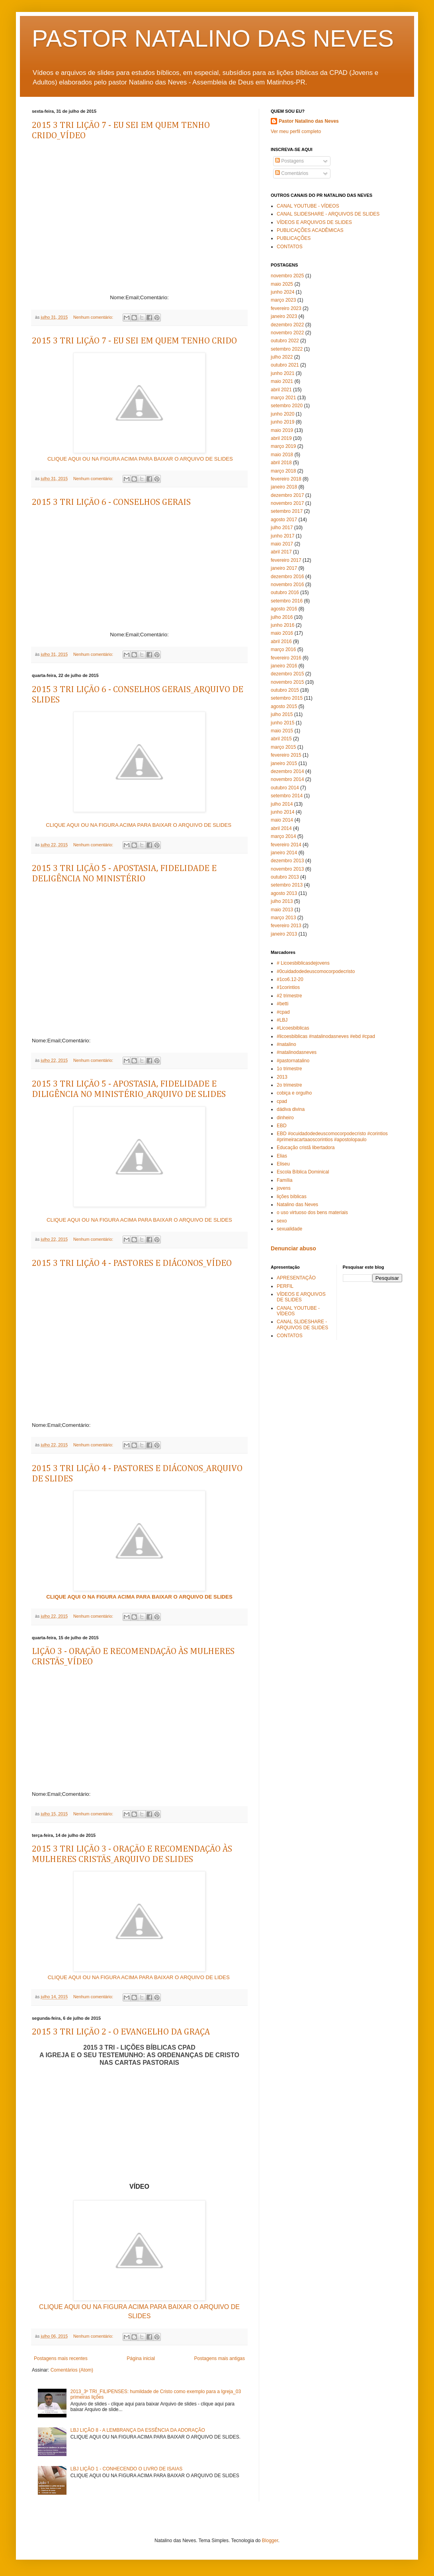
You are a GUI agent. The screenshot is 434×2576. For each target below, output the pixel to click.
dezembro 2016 (287, 576)
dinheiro (285, 1117)
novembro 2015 (287, 682)
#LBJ (282, 1020)
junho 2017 (282, 536)
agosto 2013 (284, 893)
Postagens (289, 161)
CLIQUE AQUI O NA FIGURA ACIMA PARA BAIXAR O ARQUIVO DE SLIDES (139, 1597)
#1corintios (288, 987)
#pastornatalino (293, 1060)
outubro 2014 (285, 788)
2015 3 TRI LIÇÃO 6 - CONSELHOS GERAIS (111, 502)
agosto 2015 (284, 706)
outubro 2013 (285, 877)
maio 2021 (282, 381)
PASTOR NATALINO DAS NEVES (213, 38)
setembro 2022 (287, 349)
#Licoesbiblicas (293, 1028)
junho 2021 (282, 373)
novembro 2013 (287, 869)
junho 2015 (282, 723)
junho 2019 (282, 422)
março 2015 (283, 747)
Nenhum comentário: (93, 317)
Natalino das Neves (297, 1204)
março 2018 (283, 471)
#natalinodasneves (297, 1052)
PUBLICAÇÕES (294, 238)
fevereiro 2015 (286, 755)
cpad (282, 1101)
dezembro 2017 (287, 495)
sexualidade (289, 1229)
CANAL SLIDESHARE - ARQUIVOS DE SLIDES (328, 214)
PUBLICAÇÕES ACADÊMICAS (310, 230)
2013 (282, 1077)
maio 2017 (282, 544)
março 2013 (283, 917)
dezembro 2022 (287, 325)
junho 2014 (282, 812)
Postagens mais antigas (219, 2358)
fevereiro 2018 (286, 479)
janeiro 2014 (284, 852)
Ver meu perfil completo (296, 131)
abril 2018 (281, 462)
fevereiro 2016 (286, 658)
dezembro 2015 (287, 674)
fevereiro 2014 (286, 845)
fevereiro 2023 (286, 308)
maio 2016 (282, 633)
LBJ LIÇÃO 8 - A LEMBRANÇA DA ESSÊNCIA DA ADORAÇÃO (137, 2430)
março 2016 (283, 649)
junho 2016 (282, 625)
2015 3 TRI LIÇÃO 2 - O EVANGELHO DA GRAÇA (121, 2032)
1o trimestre (289, 1068)
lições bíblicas (292, 1196)
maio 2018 (282, 454)
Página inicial (141, 2358)
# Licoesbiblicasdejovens (303, 963)
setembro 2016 (287, 601)
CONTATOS (290, 246)
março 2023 (283, 300)
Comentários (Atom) (72, 2370)
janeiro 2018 (284, 487)
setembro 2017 (287, 511)
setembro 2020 (287, 405)
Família (284, 1180)
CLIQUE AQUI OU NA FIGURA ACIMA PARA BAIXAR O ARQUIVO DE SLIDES (140, 459)
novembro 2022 (287, 332)
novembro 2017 (287, 503)
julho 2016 (282, 617)
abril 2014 (281, 828)
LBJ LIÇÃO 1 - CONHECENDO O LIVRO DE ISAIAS (126, 2469)
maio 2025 (282, 284)
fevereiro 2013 (286, 925)
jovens (284, 1188)
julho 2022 (282, 357)
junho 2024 (282, 292)
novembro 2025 (287, 276)
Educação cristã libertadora (305, 1147)
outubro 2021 (285, 365)
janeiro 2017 (284, 568)
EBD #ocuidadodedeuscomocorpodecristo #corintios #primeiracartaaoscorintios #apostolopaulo (332, 1136)
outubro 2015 (285, 690)
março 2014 (283, 836)
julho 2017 (282, 527)
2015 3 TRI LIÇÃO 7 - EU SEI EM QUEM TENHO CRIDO (134, 341)
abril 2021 (281, 389)
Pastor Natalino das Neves (309, 121)
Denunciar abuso (293, 1248)
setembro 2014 (287, 796)
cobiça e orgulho (294, 1093)
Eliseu (283, 1164)
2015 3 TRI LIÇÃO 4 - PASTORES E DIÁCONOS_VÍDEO (132, 1263)
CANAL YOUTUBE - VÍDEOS (308, 206)
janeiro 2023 (284, 316)
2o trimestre (289, 1085)
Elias (282, 1156)
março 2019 (283, 446)
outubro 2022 (285, 340)
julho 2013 (282, 901)
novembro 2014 (287, 779)
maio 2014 (282, 820)
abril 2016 (281, 641)
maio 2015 (282, 731)
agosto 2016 (284, 609)
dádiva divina (291, 1109)
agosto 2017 (284, 519)
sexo (282, 1221)
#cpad (283, 1012)
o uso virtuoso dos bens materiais (312, 1212)
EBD (282, 1125)
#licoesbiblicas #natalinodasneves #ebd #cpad (326, 1036)
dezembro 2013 (287, 860)
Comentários (291, 173)
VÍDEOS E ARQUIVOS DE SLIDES (314, 222)
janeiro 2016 (284, 666)
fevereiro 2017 (286, 560)
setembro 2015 (287, 698)
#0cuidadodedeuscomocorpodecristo (316, 971)
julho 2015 (282, 714)
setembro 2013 (287, 885)
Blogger (270, 2540)
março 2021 (283, 397)
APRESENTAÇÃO (296, 1278)
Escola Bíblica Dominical (303, 1172)
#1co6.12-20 (290, 979)
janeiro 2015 (284, 763)
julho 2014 (282, 804)
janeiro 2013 (284, 934)
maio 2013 (282, 909)
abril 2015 (281, 739)
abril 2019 (281, 438)
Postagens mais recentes (61, 2358)
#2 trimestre (289, 996)
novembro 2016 (287, 584)
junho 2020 (282, 414)
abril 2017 (281, 552)
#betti (282, 1003)
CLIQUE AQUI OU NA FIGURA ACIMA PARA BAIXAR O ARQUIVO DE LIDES (139, 1977)
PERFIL (285, 1286)
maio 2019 (282, 430)
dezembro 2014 (287, 771)
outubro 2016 (285, 592)
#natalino (286, 1044)
